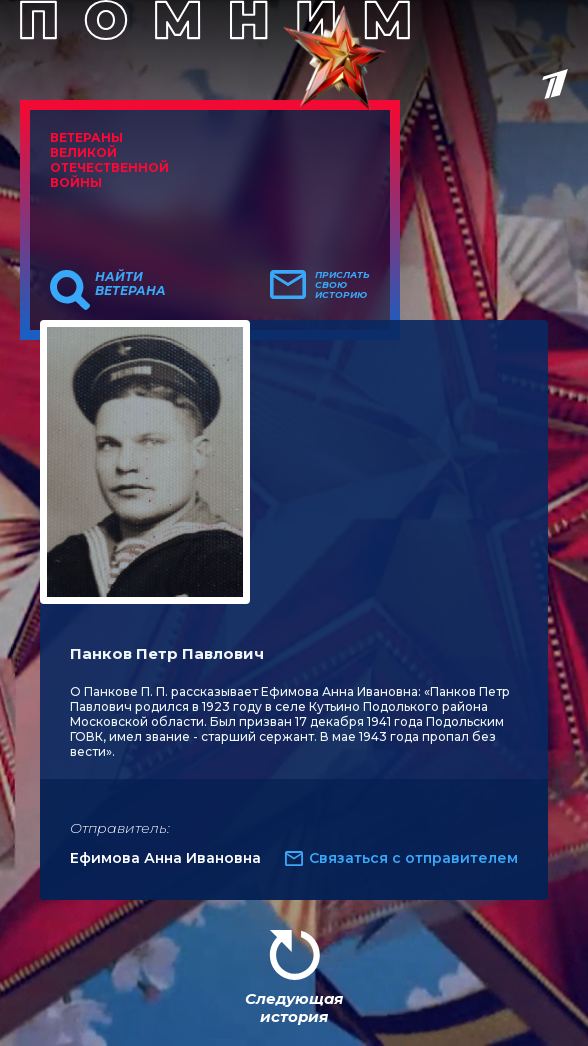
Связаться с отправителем (413, 858)
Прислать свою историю (342, 285)
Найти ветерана (130, 284)
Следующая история (294, 1007)
